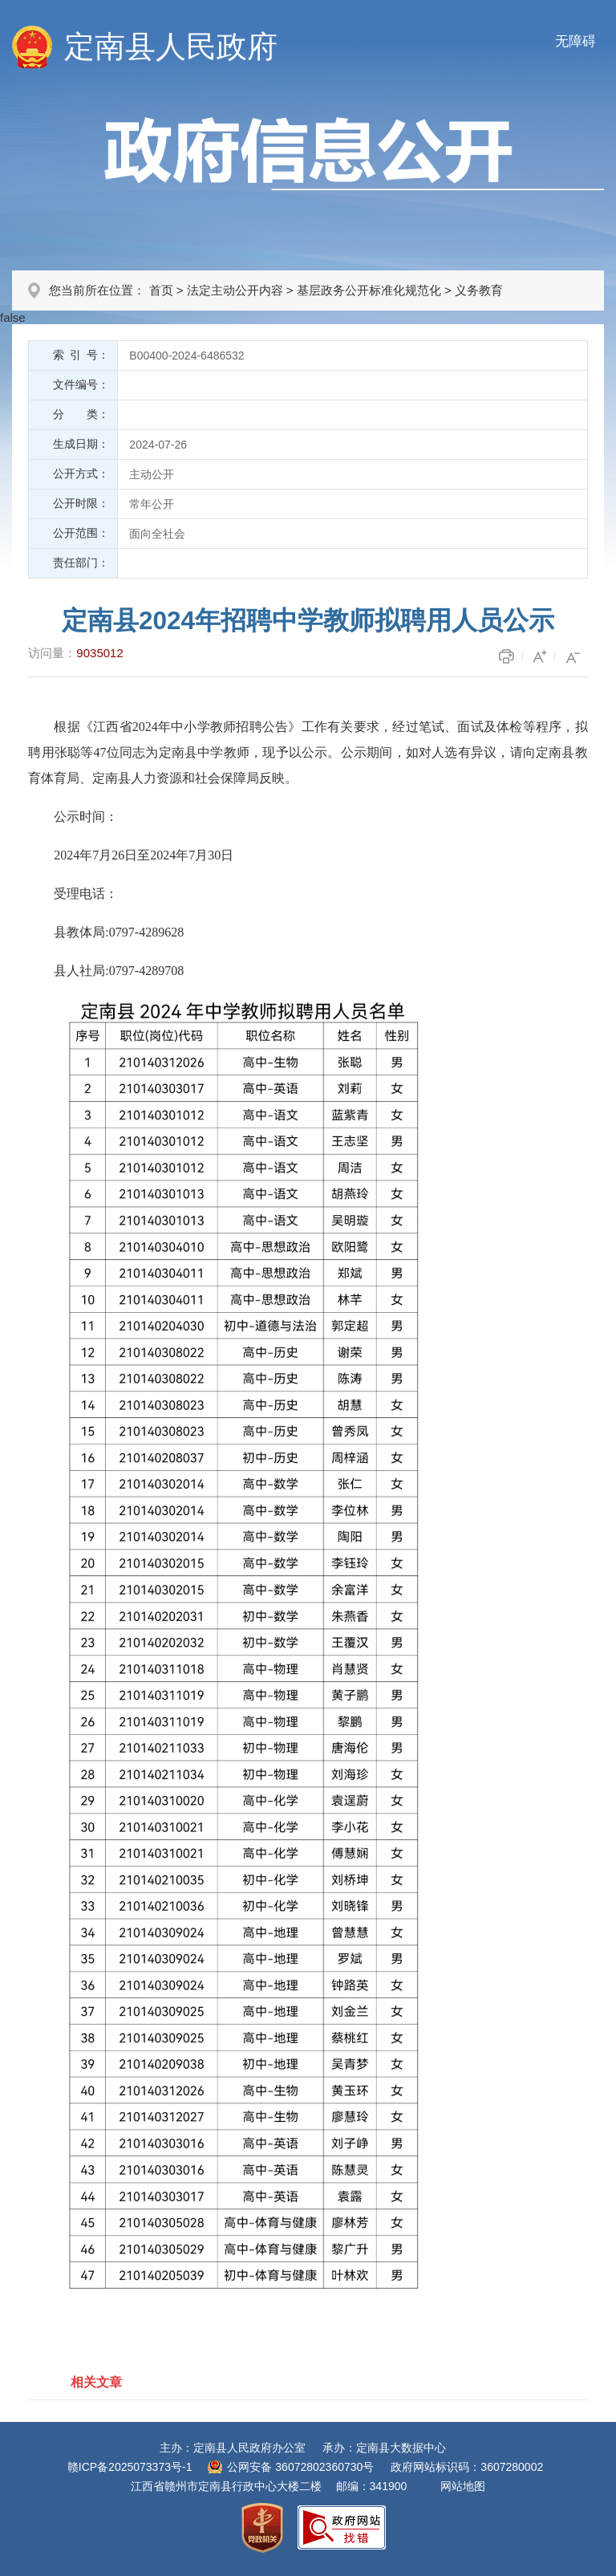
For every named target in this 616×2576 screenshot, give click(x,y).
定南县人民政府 (171, 46)
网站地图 (462, 2486)
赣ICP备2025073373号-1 (129, 2466)
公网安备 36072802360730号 (300, 2466)
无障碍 (575, 41)
